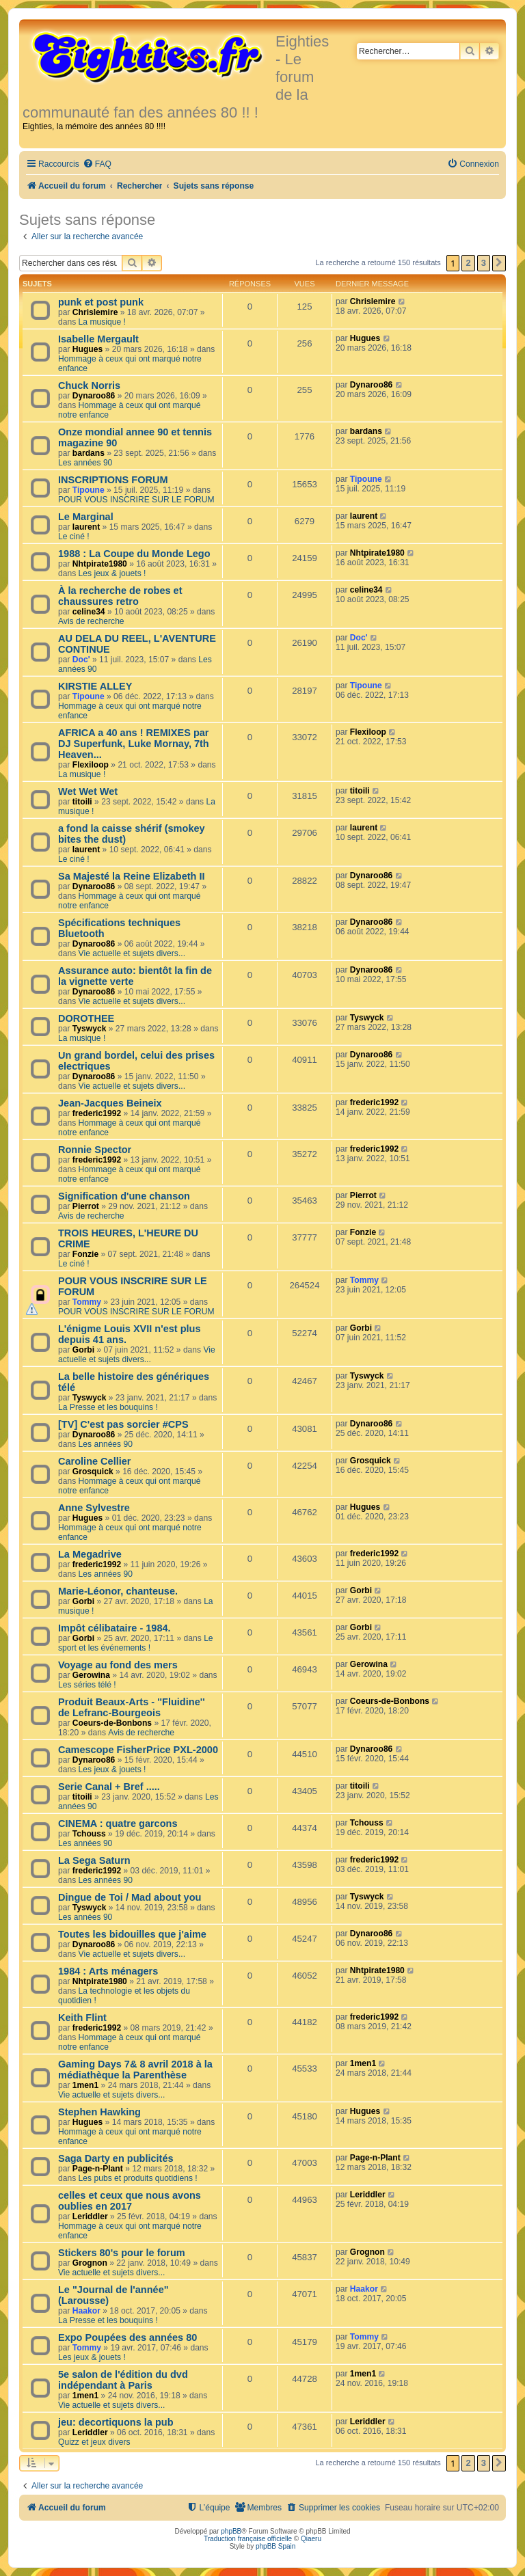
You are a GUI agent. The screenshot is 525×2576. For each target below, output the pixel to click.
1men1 (85, 2085)
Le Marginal (85, 516)
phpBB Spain (275, 2546)
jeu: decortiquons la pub (116, 2422)
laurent (86, 527)
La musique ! (102, 322)
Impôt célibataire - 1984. (114, 1628)
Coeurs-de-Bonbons (112, 1723)
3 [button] (483, 263)
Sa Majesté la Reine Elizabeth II (131, 876)
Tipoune (88, 490)
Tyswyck (89, 1028)
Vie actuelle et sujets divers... (132, 953)
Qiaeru (311, 2539)
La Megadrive (90, 1554)
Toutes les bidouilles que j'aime (132, 1934)
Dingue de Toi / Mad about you (129, 1897)
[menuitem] (97, 164)
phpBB (231, 2531)
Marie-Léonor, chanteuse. (118, 1591)
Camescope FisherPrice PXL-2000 (138, 1749)
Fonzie (85, 1254)
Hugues (87, 349)
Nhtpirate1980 (99, 564)
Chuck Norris (89, 385)
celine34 (88, 611)
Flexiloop (90, 765)
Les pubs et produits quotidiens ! (138, 2178)
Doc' (81, 659)
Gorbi (83, 1350)
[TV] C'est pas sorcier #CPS (123, 1424)
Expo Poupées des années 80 (127, 2337)
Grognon (89, 2263)
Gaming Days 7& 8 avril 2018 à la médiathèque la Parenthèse (135, 2069)
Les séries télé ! (87, 1685)
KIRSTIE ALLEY (95, 686)
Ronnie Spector (94, 1149)
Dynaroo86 (94, 396)
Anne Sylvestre (94, 1507)
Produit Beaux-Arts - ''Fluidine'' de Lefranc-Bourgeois (131, 1707)
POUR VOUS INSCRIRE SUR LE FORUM (136, 499)
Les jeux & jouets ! (112, 573)
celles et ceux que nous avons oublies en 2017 (129, 2201)
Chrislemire (95, 312)
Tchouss (89, 1834)
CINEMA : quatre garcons (117, 1823)
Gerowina (91, 1675)
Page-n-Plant (97, 2168)
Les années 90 (85, 462)
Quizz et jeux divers (94, 2442)
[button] (499, 263)
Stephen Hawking (99, 2111)
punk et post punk (101, 302)
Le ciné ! (74, 536)
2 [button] (468, 263)
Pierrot (85, 1206)
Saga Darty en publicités (116, 2158)
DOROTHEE (86, 1018)
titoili (82, 801)
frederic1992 (96, 1113)
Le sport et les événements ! (135, 1643)
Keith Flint (82, 2017)
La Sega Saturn (94, 1860)
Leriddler (90, 2216)
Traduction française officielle (248, 2539)
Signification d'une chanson (124, 1196)
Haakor (86, 2311)
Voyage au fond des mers (118, 1664)
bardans (88, 453)
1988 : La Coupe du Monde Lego (134, 553)
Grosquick (92, 1471)
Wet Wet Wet (88, 791)
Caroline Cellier (94, 1461)
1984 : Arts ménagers (108, 1971)
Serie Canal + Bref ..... (109, 1786)
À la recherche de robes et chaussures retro (120, 596)
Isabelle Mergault (98, 339)
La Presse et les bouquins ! (108, 1407)
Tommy (86, 1302)
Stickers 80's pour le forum (121, 2252)
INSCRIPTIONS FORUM (112, 479)
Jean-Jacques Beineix (110, 1103)
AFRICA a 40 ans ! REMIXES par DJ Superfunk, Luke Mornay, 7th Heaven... (133, 743)
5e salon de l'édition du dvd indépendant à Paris (123, 2380)
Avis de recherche (91, 621)
